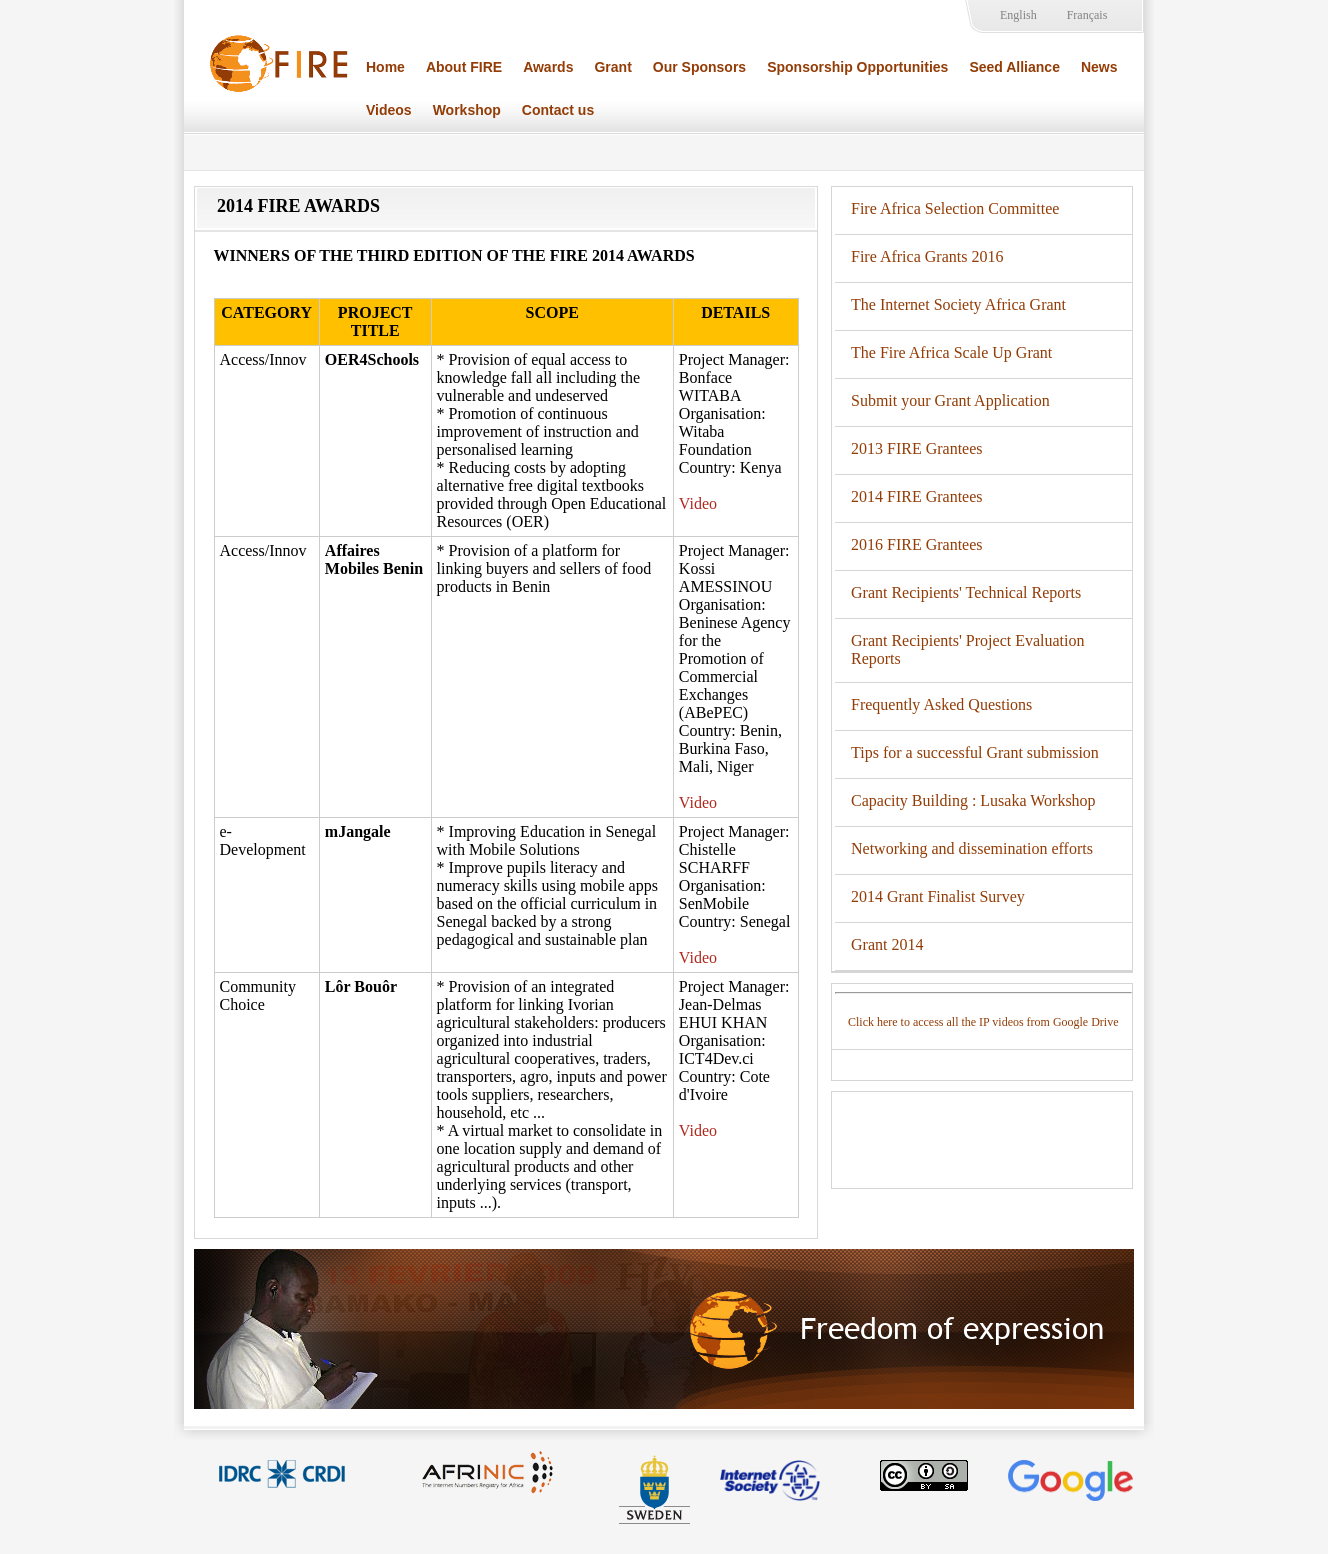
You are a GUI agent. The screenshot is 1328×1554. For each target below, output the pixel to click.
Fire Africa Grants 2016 (927, 256)
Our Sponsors (699, 67)
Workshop (467, 110)
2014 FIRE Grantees (917, 496)
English (1018, 15)
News (1099, 67)
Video (698, 503)
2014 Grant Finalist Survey (938, 896)
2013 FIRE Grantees (917, 448)
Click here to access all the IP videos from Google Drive (983, 1022)
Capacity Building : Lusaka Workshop (973, 800)
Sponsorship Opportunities (857, 67)
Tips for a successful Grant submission (975, 752)
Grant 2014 (887, 944)
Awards (548, 67)
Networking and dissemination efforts (972, 848)
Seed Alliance (1014, 67)
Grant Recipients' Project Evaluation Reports (967, 649)
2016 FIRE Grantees (917, 544)
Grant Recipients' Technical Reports (966, 592)
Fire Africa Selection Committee (955, 208)
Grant (612, 67)
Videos (389, 110)
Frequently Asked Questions (941, 704)
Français (1087, 15)
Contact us (558, 110)
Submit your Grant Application (950, 400)
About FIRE (464, 67)
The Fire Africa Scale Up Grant (951, 352)
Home (385, 67)
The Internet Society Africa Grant (958, 304)
